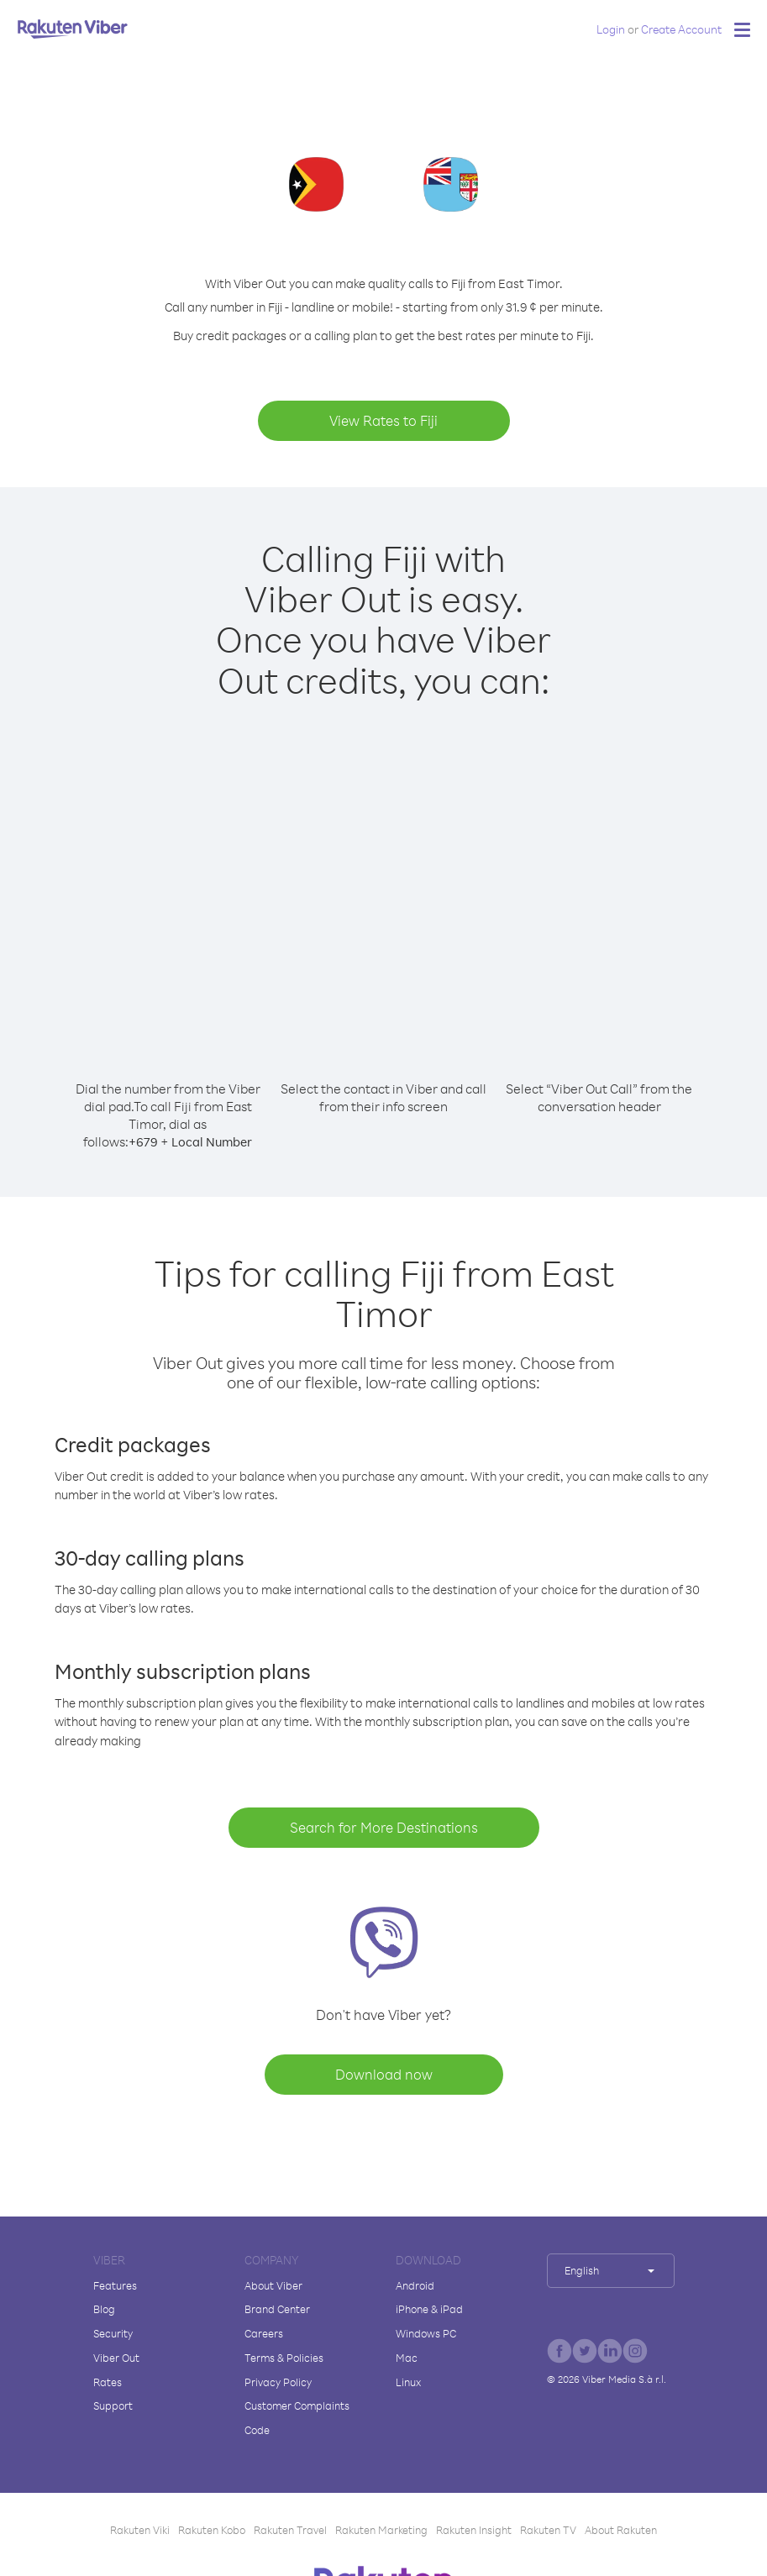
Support (113, 2405)
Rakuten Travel (290, 2530)
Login (610, 29)
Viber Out (116, 2357)
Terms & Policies (283, 2357)
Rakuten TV (548, 2530)
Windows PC (426, 2333)
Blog (104, 2309)
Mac (407, 2357)
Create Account (681, 29)
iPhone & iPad (429, 2309)
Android (415, 2285)
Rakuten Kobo (211, 2530)
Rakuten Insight (474, 2530)
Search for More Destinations (384, 1827)
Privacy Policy (278, 2382)
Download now (384, 2074)
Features (115, 2285)
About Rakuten (621, 2530)
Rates (107, 2382)
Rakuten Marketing (381, 2530)
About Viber (273, 2285)
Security (113, 2333)
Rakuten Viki (140, 2530)
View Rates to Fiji (383, 420)
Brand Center (277, 2309)
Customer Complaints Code (296, 2418)
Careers (263, 2333)
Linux (408, 2382)
